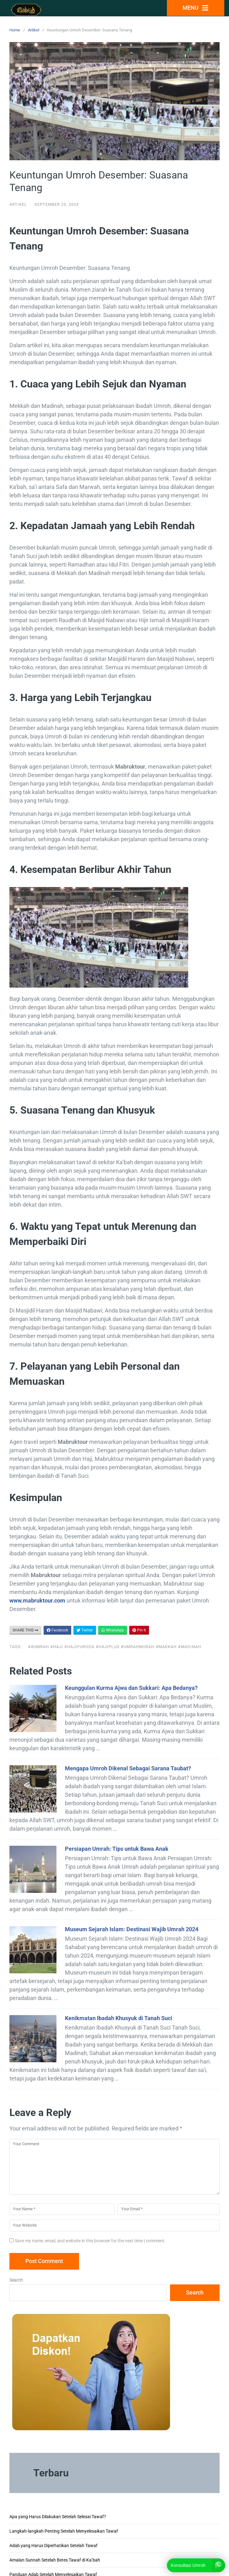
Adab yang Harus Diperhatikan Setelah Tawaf (53, 2545)
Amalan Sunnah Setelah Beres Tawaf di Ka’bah (54, 2559)
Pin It (139, 1630)
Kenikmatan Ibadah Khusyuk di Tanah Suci (118, 2018)
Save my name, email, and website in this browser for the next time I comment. (90, 2240)
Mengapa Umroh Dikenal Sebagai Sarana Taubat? (128, 1768)
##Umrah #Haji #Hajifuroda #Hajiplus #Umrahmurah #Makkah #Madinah (114, 1646)
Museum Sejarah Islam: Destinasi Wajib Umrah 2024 (131, 1929)
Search (16, 2280)
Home (14, 30)
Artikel (33, 30)
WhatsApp (112, 1630)
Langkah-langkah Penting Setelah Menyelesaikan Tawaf (63, 2531)
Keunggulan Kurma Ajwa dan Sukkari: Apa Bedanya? (131, 1688)
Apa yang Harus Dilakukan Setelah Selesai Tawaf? (57, 2516)
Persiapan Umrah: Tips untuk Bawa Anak (116, 1848)
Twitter (85, 1630)
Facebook (57, 1630)
